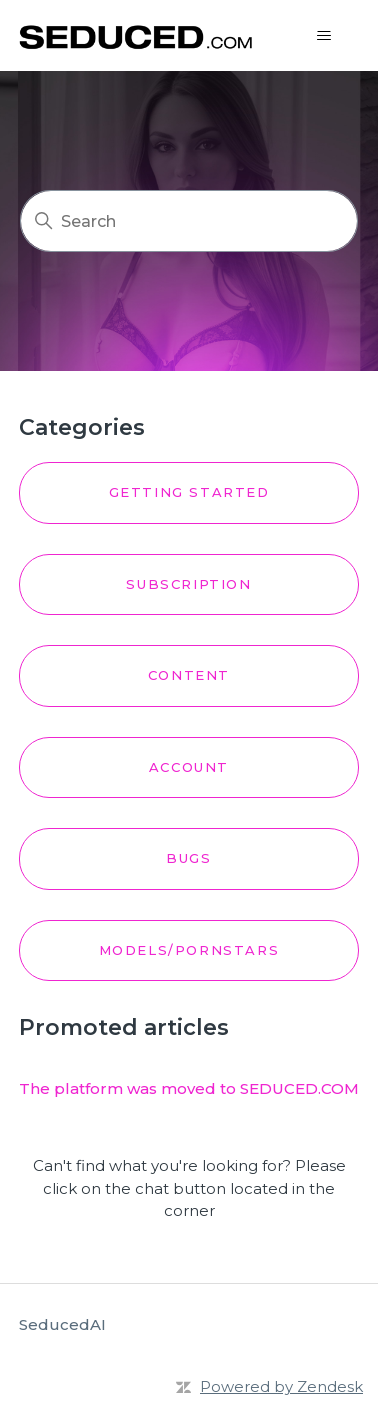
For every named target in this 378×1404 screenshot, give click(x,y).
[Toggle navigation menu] (323, 36)
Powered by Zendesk (281, 1386)
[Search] (189, 221)
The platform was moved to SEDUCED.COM (189, 1088)
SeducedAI (62, 1324)
